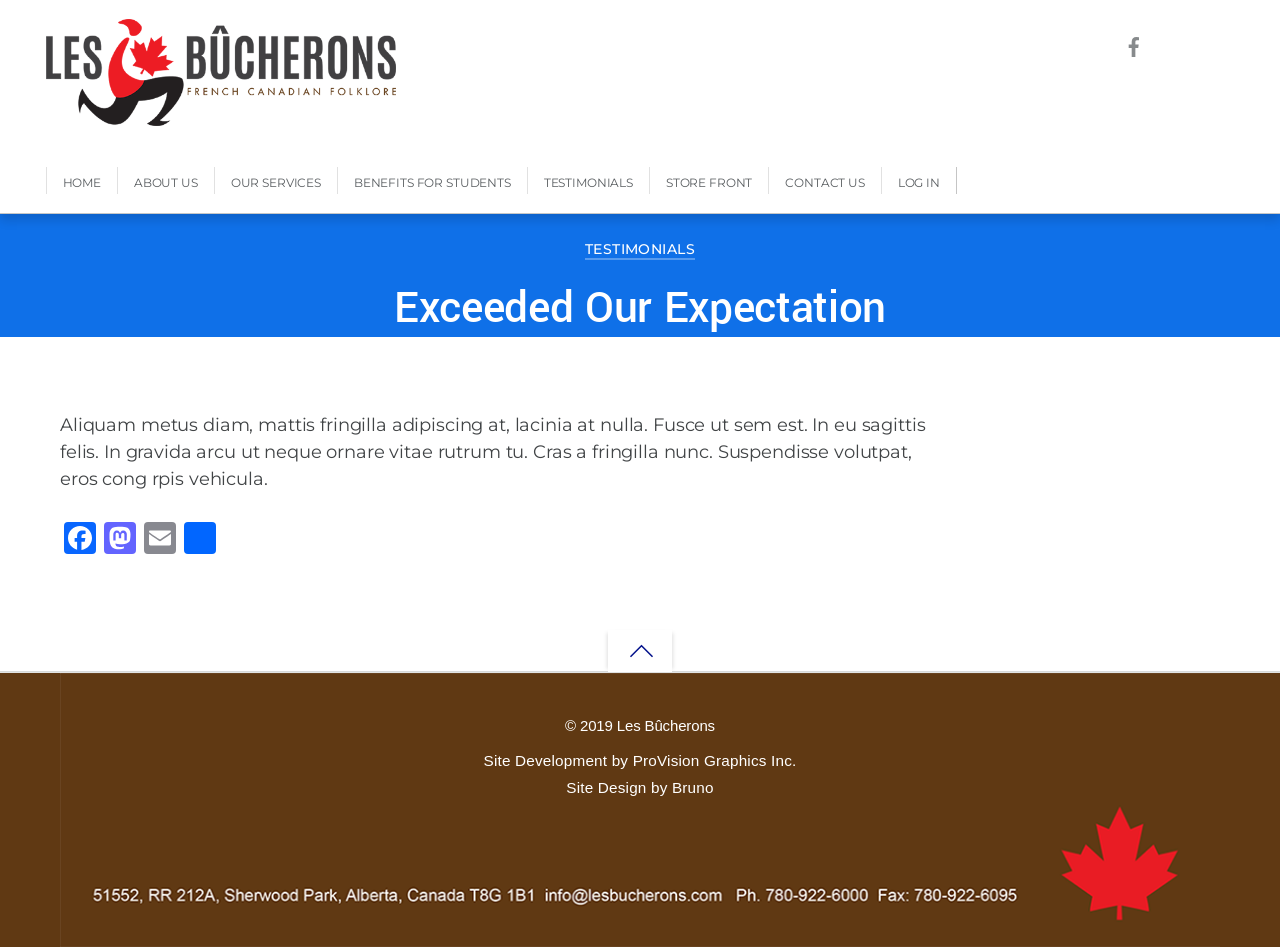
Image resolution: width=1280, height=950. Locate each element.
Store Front (709, 185)
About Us (166, 185)
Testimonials (588, 185)
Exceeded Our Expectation (640, 311)
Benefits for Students (432, 185)
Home (82, 185)
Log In (919, 185)
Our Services (276, 185)
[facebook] (1133, 44)
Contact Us (825, 185)
